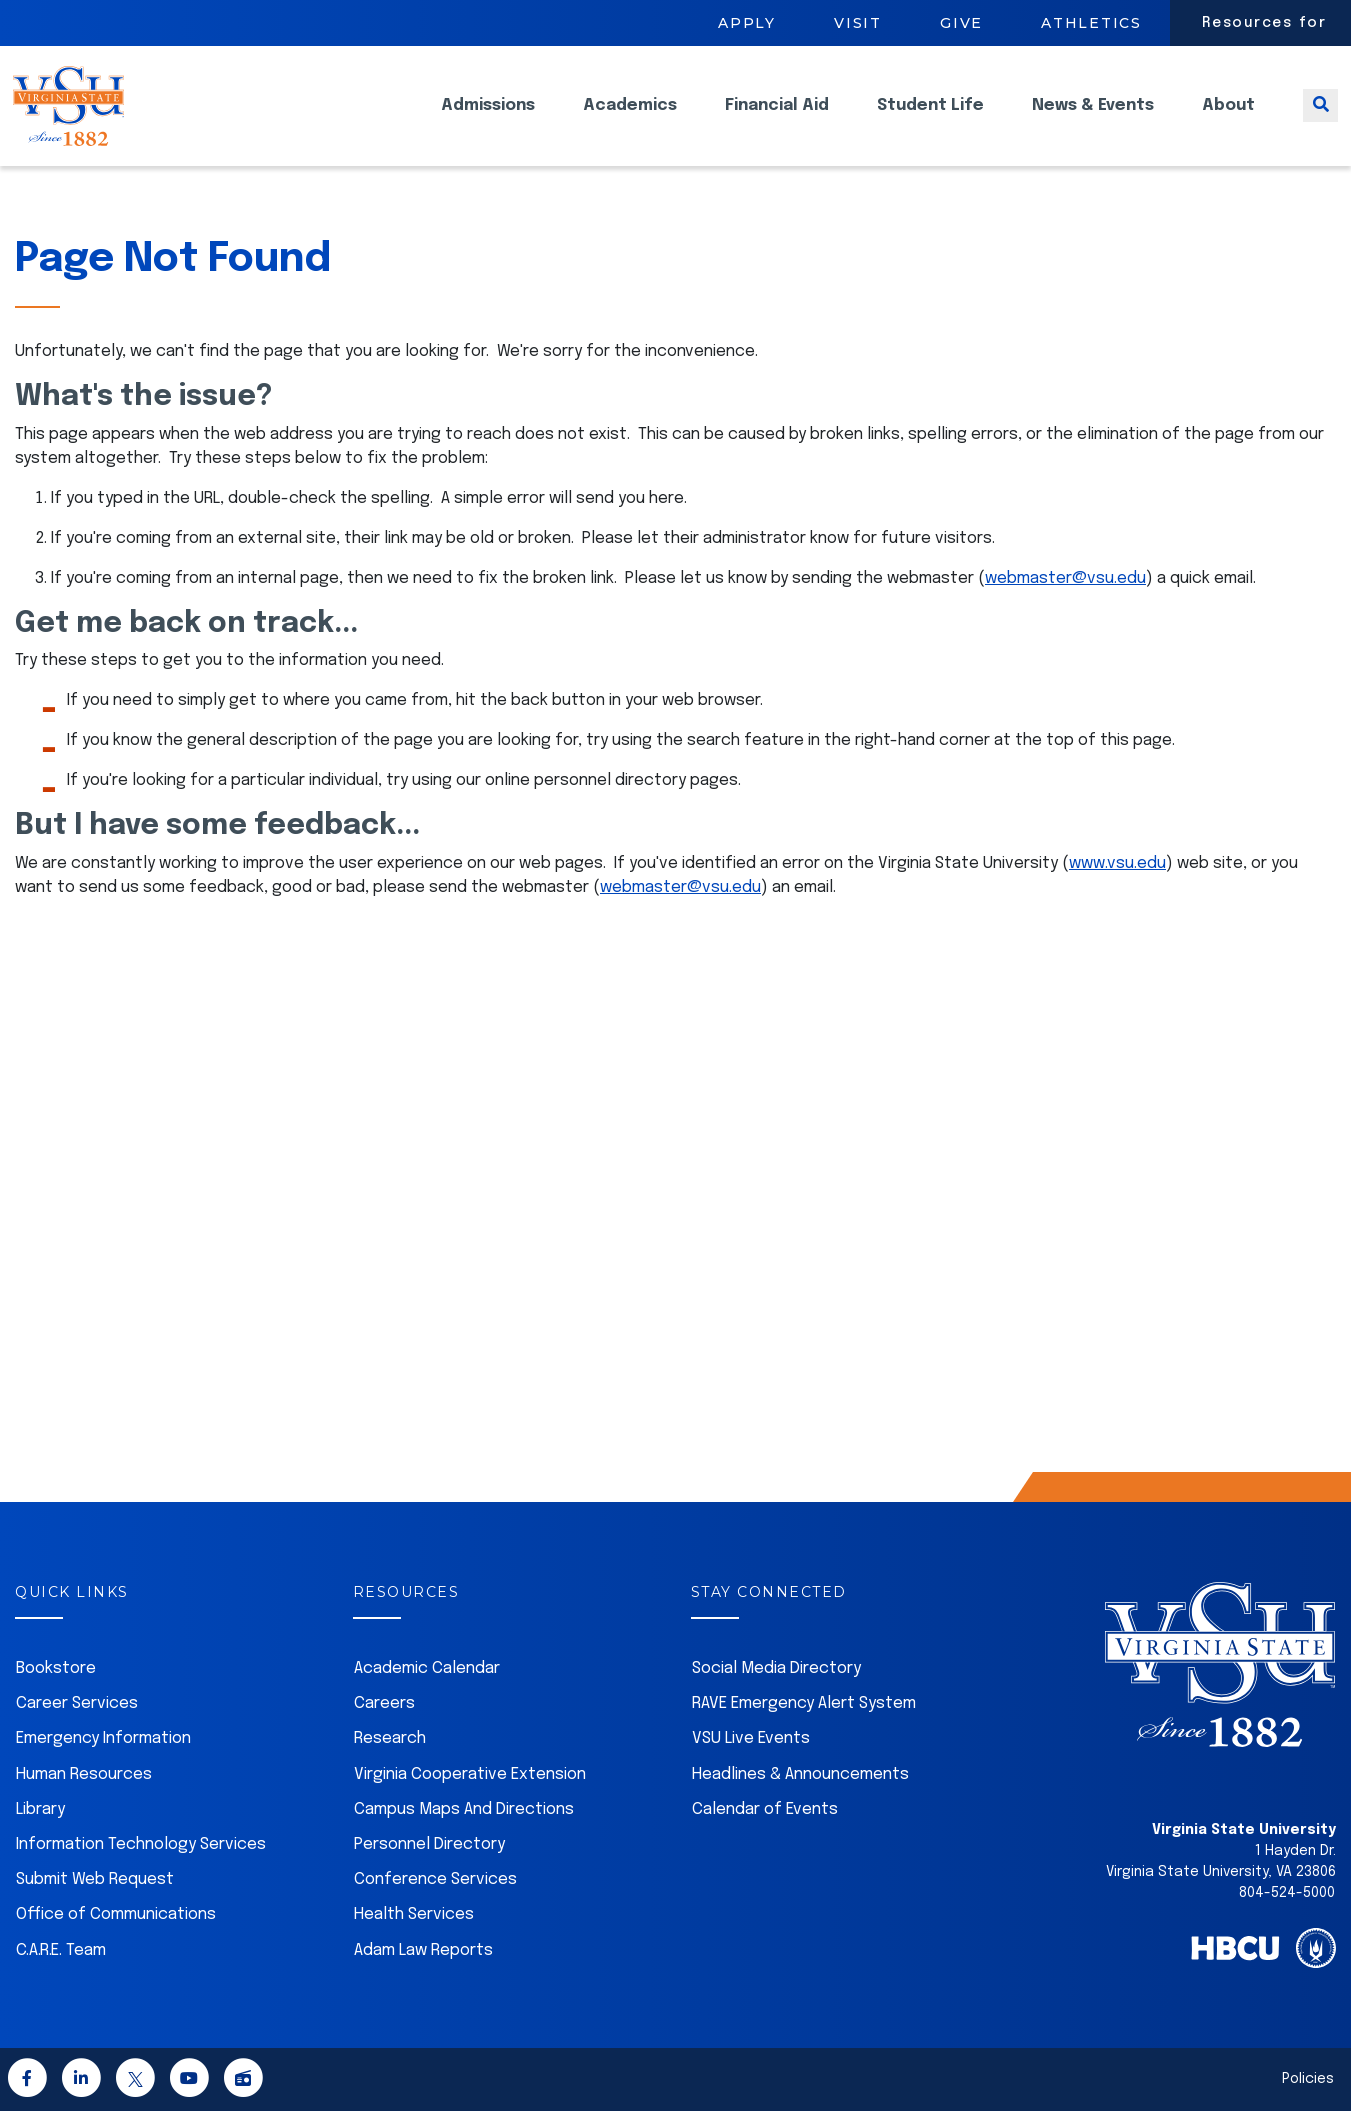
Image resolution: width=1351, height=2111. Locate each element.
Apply (747, 23)
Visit (858, 23)
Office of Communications (116, 1914)
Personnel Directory (429, 1844)
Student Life (930, 120)
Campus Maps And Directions (464, 1809)
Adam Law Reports (423, 1950)
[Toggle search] (1320, 120)
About (1228, 120)
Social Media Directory (776, 1668)
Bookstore (56, 1668)
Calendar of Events (765, 1809)
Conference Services (435, 1879)
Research (390, 1738)
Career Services (77, 1703)
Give (961, 23)
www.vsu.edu (1117, 863)
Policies (1308, 2079)
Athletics (1091, 23)
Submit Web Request (95, 1879)
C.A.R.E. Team (61, 1950)
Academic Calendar (427, 1668)
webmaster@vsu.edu (1065, 578)
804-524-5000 (1287, 1893)
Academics (630, 120)
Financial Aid (777, 120)
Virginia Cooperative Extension (470, 1774)
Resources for (1264, 23)
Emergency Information (103, 1738)
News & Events (1093, 120)
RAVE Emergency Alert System (804, 1703)
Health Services (414, 1914)
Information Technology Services (141, 1844)
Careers (384, 1703)
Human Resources (84, 1774)
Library (40, 1809)
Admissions (488, 120)
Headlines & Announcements (800, 1774)
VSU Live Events (751, 1738)
